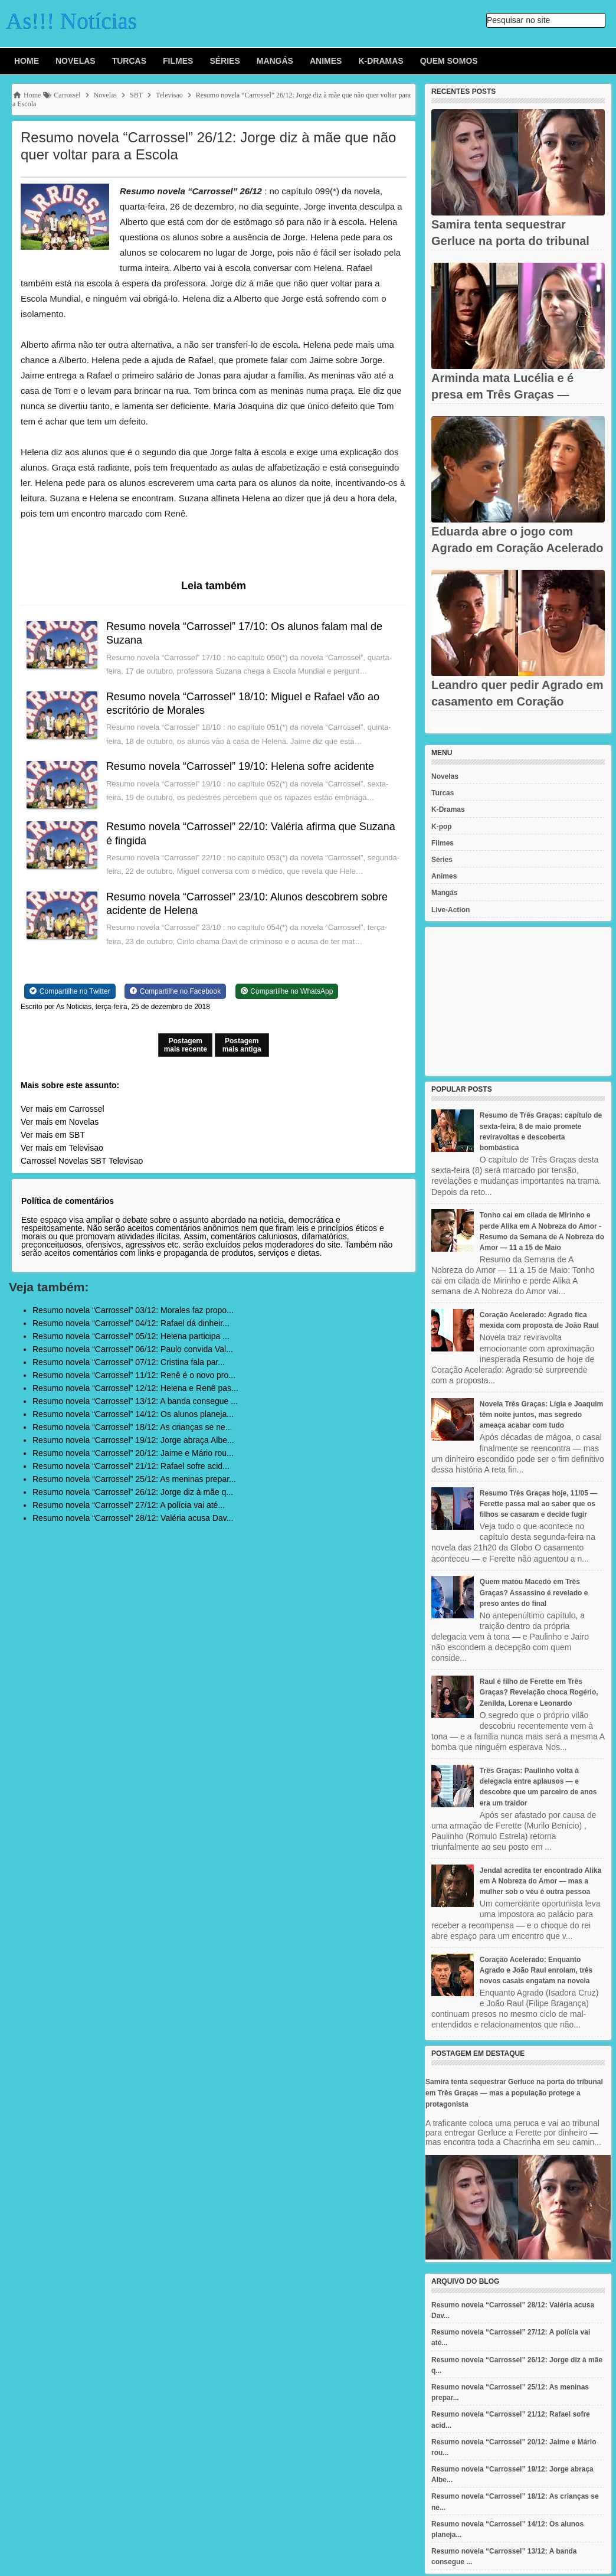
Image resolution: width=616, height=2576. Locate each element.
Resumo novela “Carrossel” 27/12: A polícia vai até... (128, 1505)
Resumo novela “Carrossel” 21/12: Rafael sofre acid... (131, 1466)
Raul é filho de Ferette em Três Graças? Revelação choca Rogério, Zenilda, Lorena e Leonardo (539, 1692)
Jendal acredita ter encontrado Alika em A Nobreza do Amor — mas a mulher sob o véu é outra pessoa (540, 1881)
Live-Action (450, 910)
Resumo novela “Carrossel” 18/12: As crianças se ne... (132, 1427)
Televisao (126, 1160)
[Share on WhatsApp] (287, 991)
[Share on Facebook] (175, 991)
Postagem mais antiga (241, 1045)
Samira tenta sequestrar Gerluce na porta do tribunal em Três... (510, 241)
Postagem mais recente (185, 1045)
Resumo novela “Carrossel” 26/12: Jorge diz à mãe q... (132, 1492)
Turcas (129, 61)
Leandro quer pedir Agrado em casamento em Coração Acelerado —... (517, 701)
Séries (224, 61)
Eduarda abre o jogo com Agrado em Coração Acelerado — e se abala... (517, 548)
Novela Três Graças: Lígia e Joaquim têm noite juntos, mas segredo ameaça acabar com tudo (541, 1414)
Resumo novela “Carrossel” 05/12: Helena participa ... (131, 1336)
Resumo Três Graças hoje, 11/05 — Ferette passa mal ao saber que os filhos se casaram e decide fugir (538, 1504)
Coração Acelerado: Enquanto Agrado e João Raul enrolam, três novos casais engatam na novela (536, 1970)
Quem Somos (449, 61)
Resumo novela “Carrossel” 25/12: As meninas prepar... (134, 1479)
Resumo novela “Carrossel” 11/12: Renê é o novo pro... (133, 1375)
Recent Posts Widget (457, 729)
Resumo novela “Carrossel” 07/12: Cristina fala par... (128, 1362)
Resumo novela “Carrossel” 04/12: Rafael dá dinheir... (131, 1323)
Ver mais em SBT (53, 1135)
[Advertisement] (518, 1001)
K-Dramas (380, 61)
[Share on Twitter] (70, 991)
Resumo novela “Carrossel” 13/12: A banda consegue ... (135, 1401)
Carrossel (38, 1160)
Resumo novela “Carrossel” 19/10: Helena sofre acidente (240, 766)
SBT (98, 1160)
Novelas (75, 61)
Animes (326, 61)
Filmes (178, 61)
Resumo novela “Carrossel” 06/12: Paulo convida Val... (132, 1349)
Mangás (275, 61)
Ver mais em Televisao (62, 1147)
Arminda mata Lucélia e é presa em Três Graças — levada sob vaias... (502, 394)
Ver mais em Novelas (60, 1122)
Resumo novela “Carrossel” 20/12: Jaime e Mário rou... (133, 1453)
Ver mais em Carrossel (62, 1109)
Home (26, 61)
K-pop (441, 826)
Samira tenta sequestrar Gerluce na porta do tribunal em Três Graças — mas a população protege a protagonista (514, 2093)
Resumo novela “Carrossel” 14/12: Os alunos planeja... (133, 1414)
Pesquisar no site (518, 20)
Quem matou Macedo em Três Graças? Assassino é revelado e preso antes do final (534, 1592)
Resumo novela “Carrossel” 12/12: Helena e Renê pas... (135, 1388)
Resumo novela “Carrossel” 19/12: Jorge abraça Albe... (133, 1440)
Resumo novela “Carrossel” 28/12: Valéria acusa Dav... (132, 1518)
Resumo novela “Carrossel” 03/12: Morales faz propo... (133, 1310)
